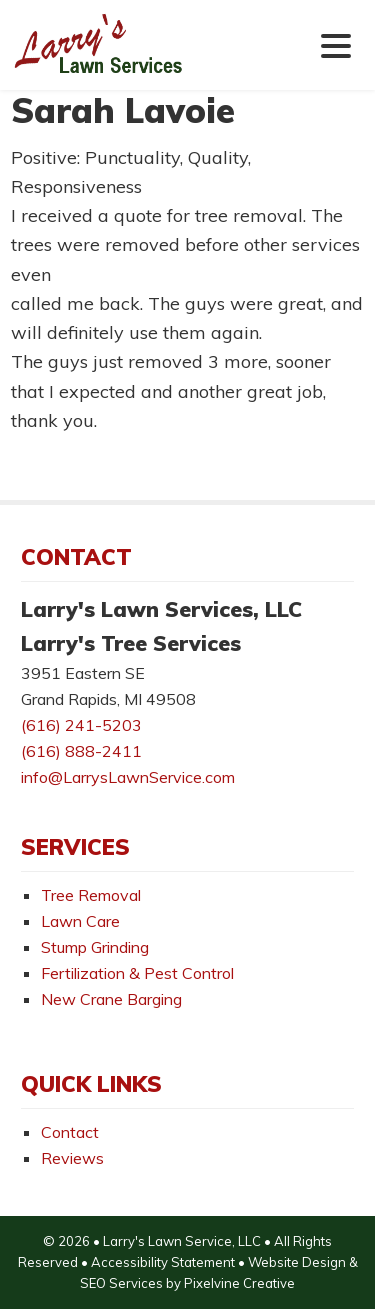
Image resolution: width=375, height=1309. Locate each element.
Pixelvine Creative (239, 1283)
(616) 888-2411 (81, 751)
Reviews (72, 1158)
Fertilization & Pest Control (137, 973)
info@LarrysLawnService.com (128, 777)
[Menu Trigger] (336, 44)
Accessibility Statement (163, 1262)
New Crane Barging (111, 999)
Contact (70, 1132)
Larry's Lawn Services (136, 59)
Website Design (297, 1262)
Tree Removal (91, 895)
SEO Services (121, 1283)
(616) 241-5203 (81, 725)
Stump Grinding (95, 947)
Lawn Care (80, 921)
